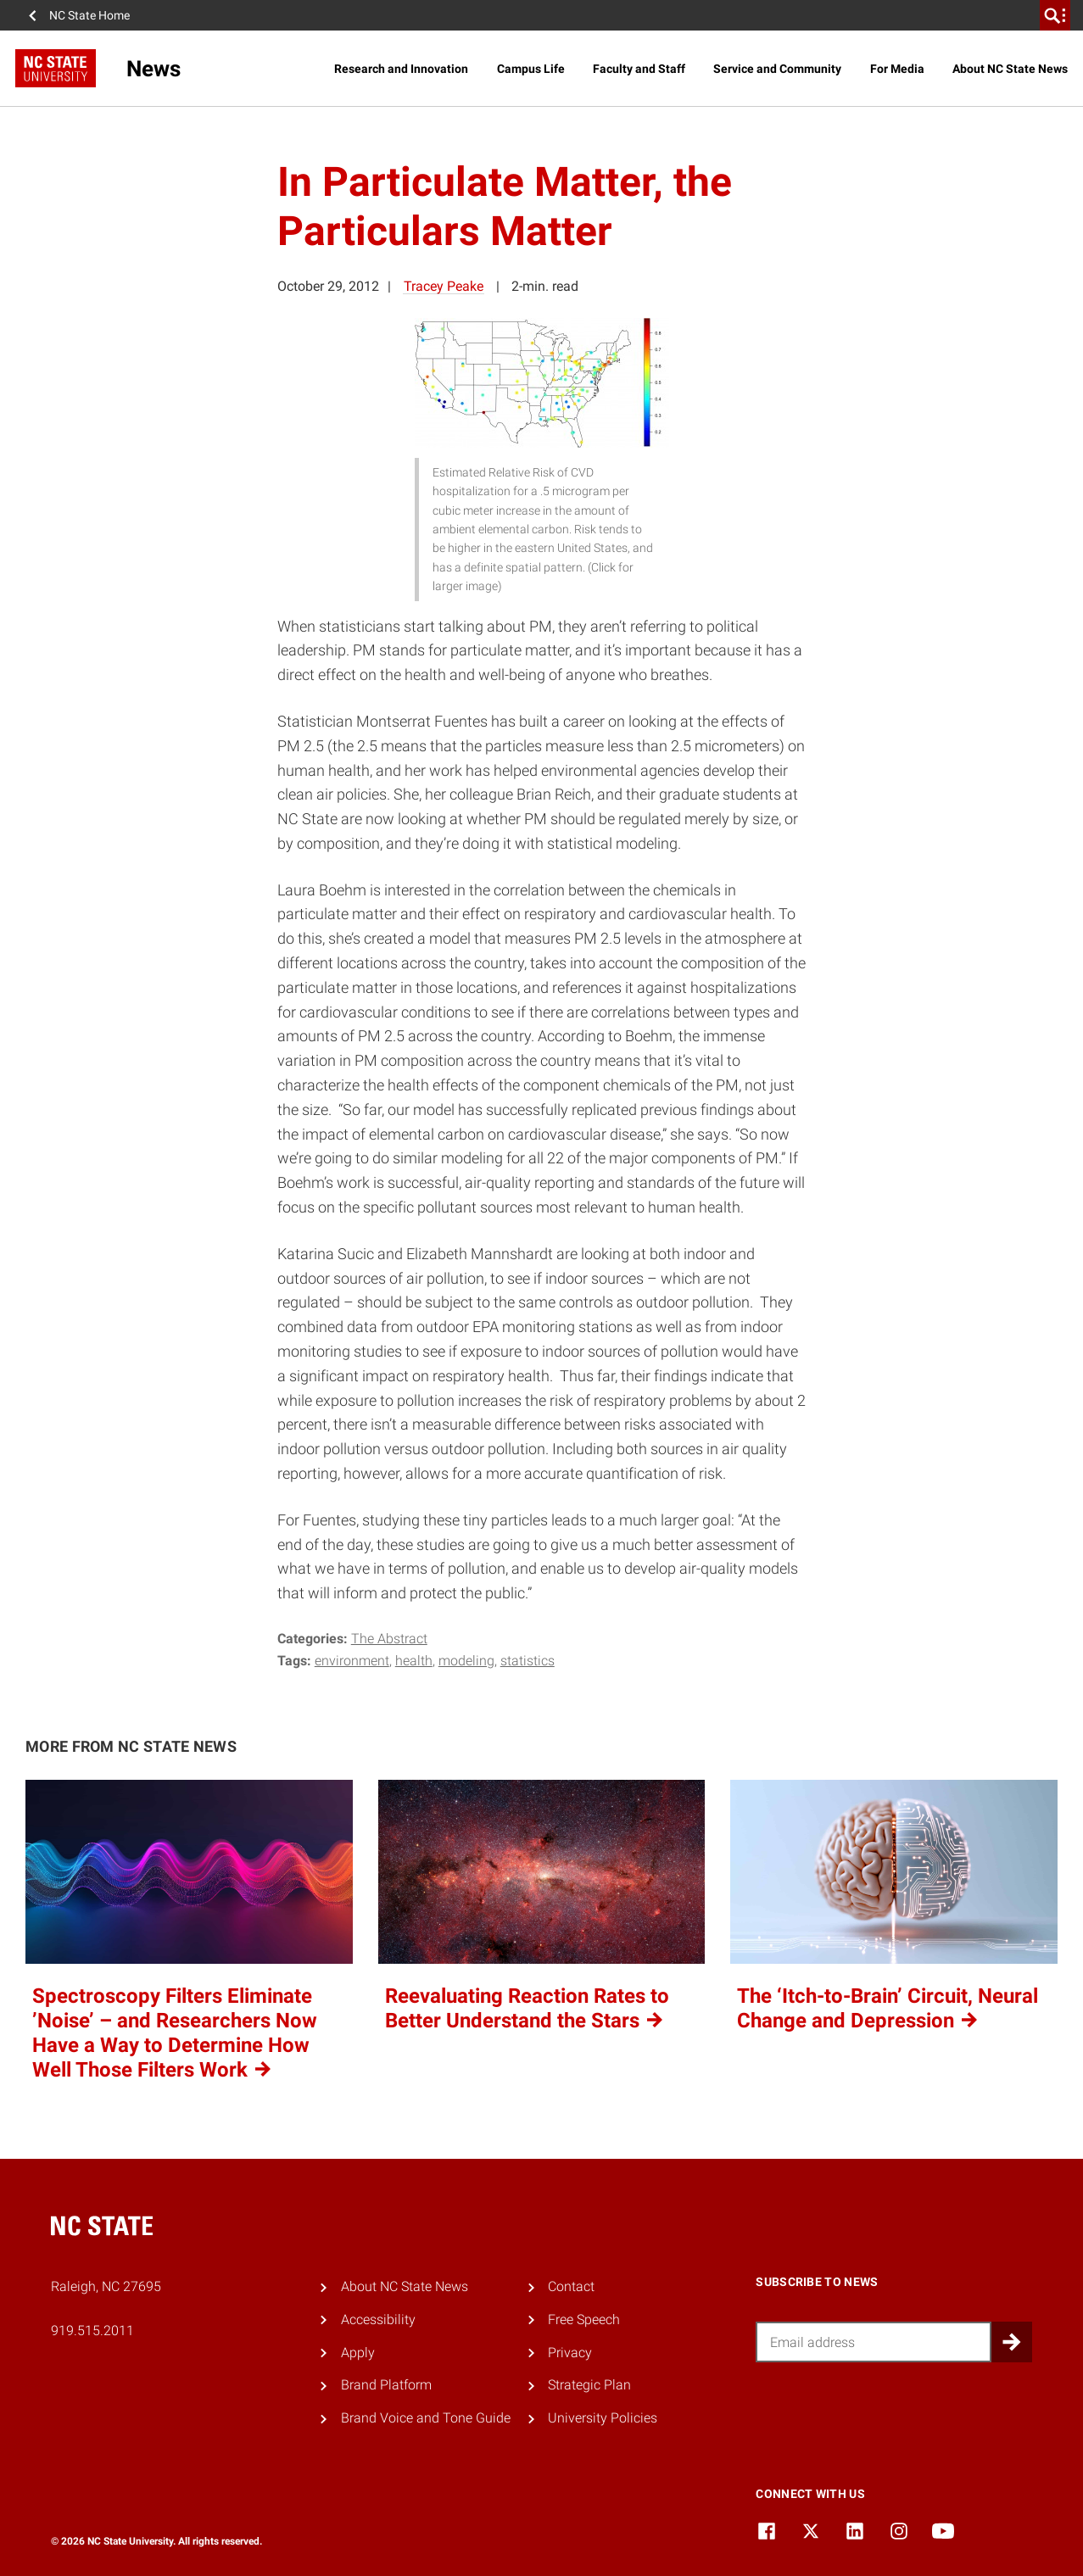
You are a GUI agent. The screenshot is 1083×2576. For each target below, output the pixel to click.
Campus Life (531, 68)
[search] (1055, 15)
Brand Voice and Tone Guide (426, 2418)
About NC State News (1010, 68)
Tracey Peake (443, 286)
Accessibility (378, 2319)
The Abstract (389, 1639)
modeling (466, 1661)
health (414, 1661)
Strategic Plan (589, 2385)
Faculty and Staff (639, 68)
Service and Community (777, 68)
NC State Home (89, 15)
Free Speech (584, 2319)
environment (352, 1661)
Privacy (570, 2353)
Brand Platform (386, 2385)
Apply (358, 2353)
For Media (897, 68)
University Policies (602, 2418)
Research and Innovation (401, 68)
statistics (527, 1661)
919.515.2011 (92, 2330)
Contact (571, 2286)
